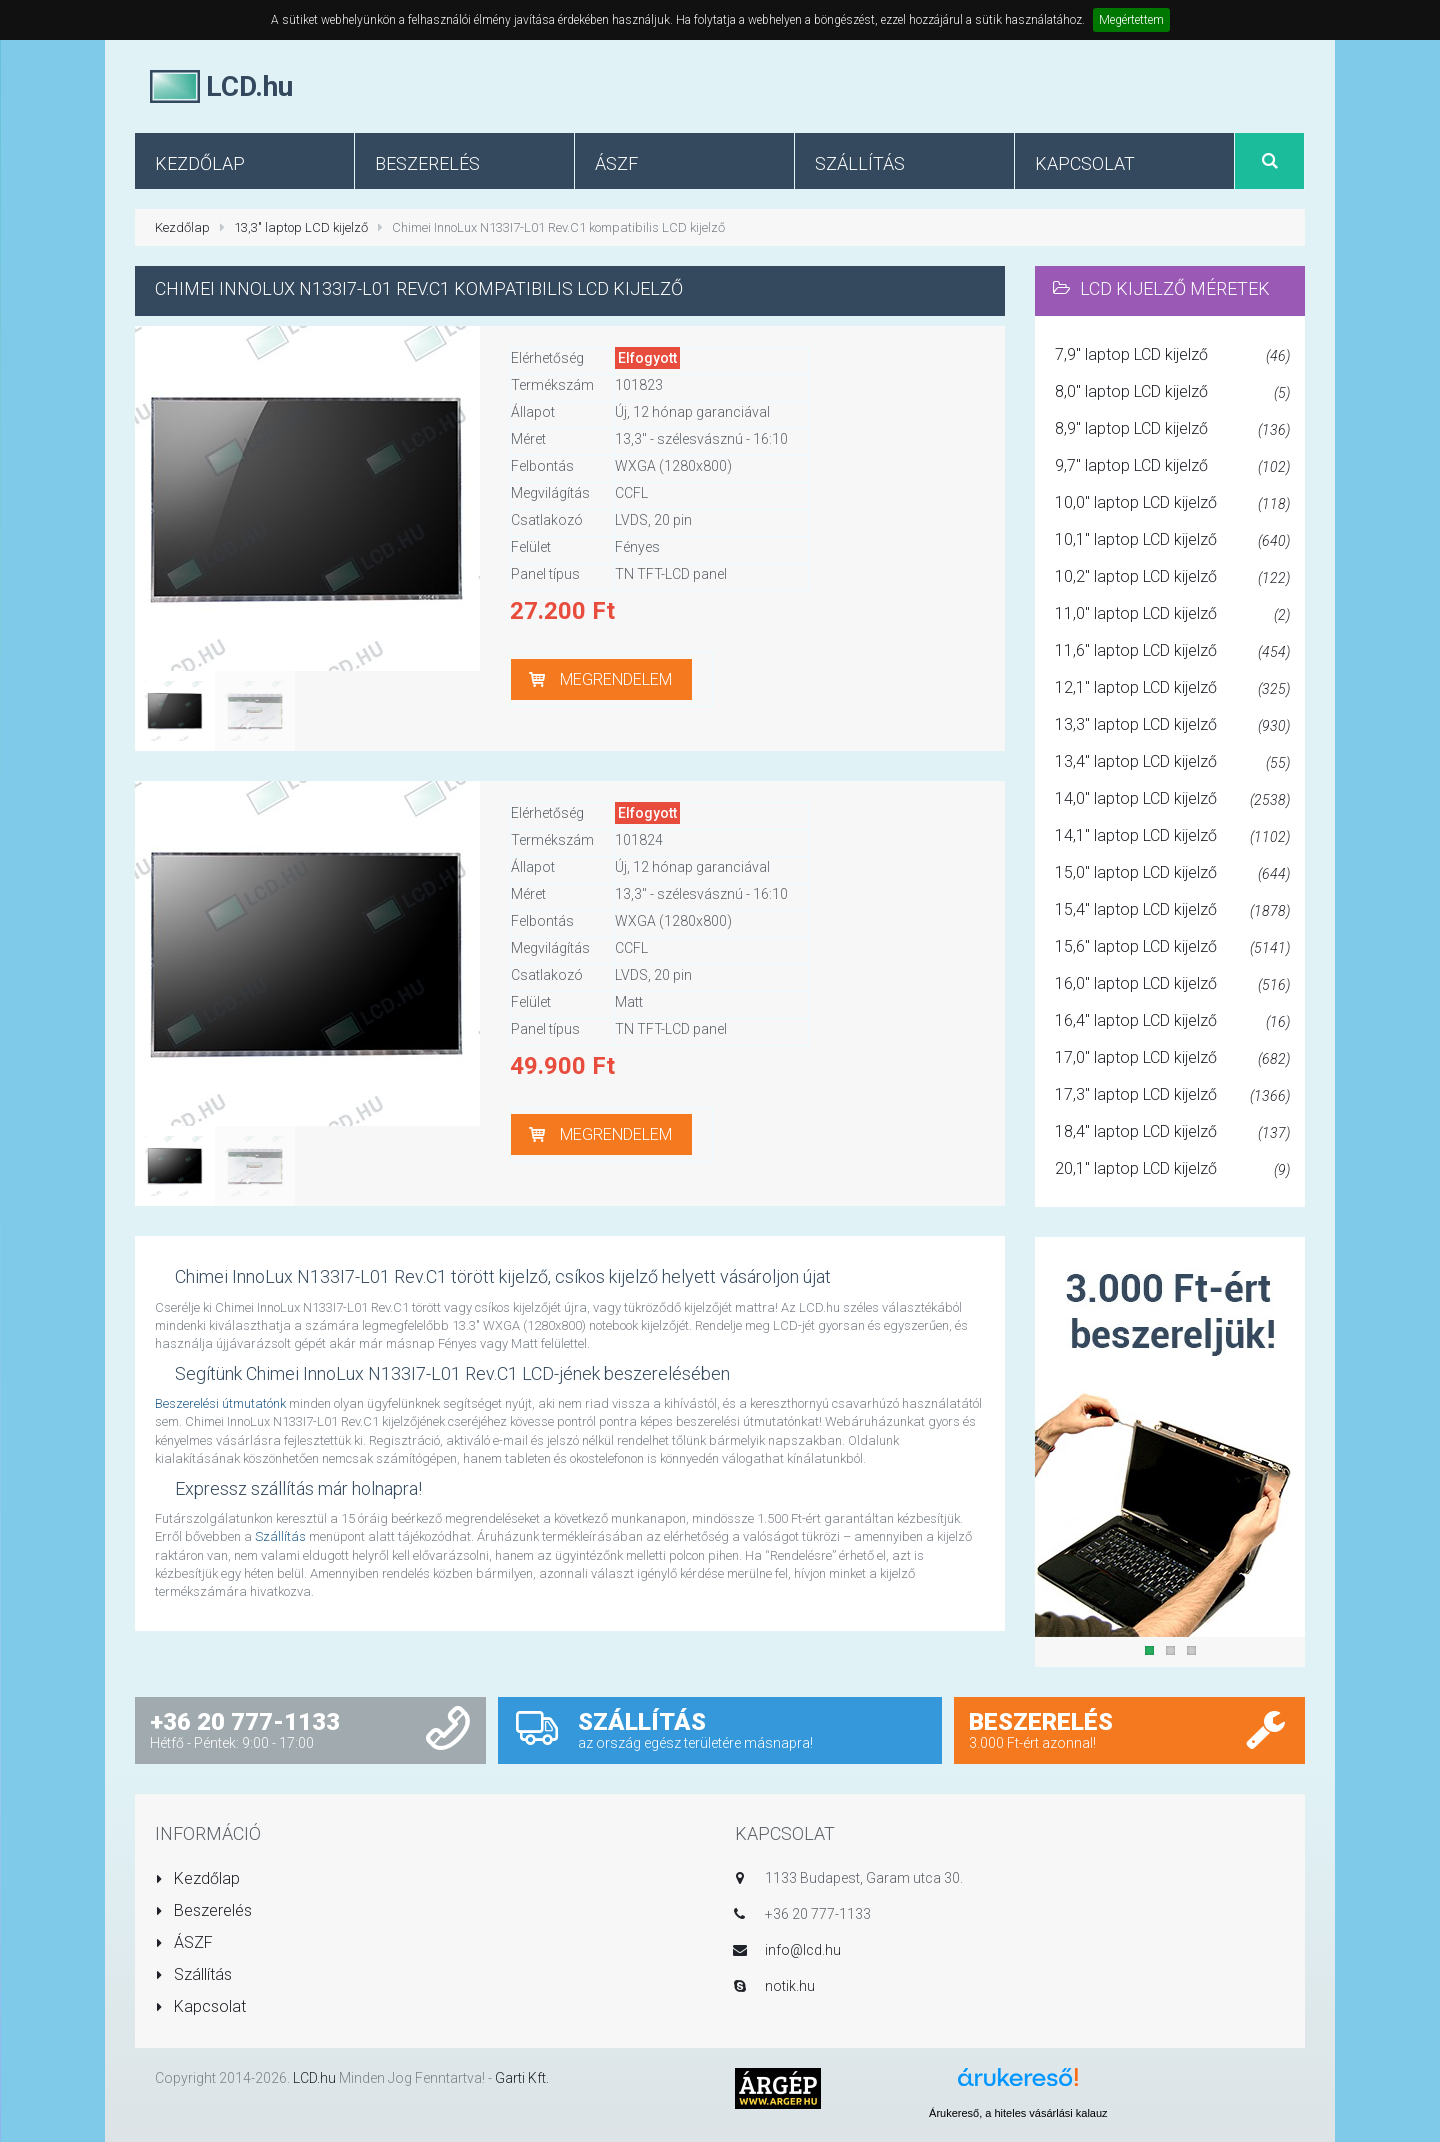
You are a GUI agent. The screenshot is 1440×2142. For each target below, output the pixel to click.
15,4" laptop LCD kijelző (1172, 911)
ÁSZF (184, 1942)
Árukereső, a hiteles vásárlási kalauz (1018, 2113)
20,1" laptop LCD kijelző (1172, 1170)
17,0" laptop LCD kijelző (1172, 1059)
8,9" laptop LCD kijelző (1172, 430)
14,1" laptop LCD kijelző (1172, 837)
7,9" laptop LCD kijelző (1172, 356)
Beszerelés (203, 1910)
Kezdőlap (182, 227)
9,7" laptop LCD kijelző (1172, 467)
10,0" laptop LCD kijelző (1172, 504)
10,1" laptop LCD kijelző (1172, 541)
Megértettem (1131, 20)
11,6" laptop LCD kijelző (1172, 652)
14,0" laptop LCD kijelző (1172, 800)
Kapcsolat (200, 2006)
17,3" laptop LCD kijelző (1172, 1096)
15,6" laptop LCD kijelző (1172, 948)
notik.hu (790, 1986)
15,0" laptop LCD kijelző (1172, 874)
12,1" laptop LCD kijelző (1172, 689)
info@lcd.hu (803, 1950)
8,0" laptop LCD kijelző (1172, 393)
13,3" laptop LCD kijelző (301, 227)
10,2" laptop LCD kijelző (1172, 578)
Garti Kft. (522, 2078)
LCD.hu (314, 2078)
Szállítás (280, 1536)
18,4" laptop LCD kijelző (1172, 1133)
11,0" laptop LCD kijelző (1172, 615)
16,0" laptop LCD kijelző (1172, 985)
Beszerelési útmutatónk (220, 1403)
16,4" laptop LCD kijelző (1172, 1022)
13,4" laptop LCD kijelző (1172, 763)
